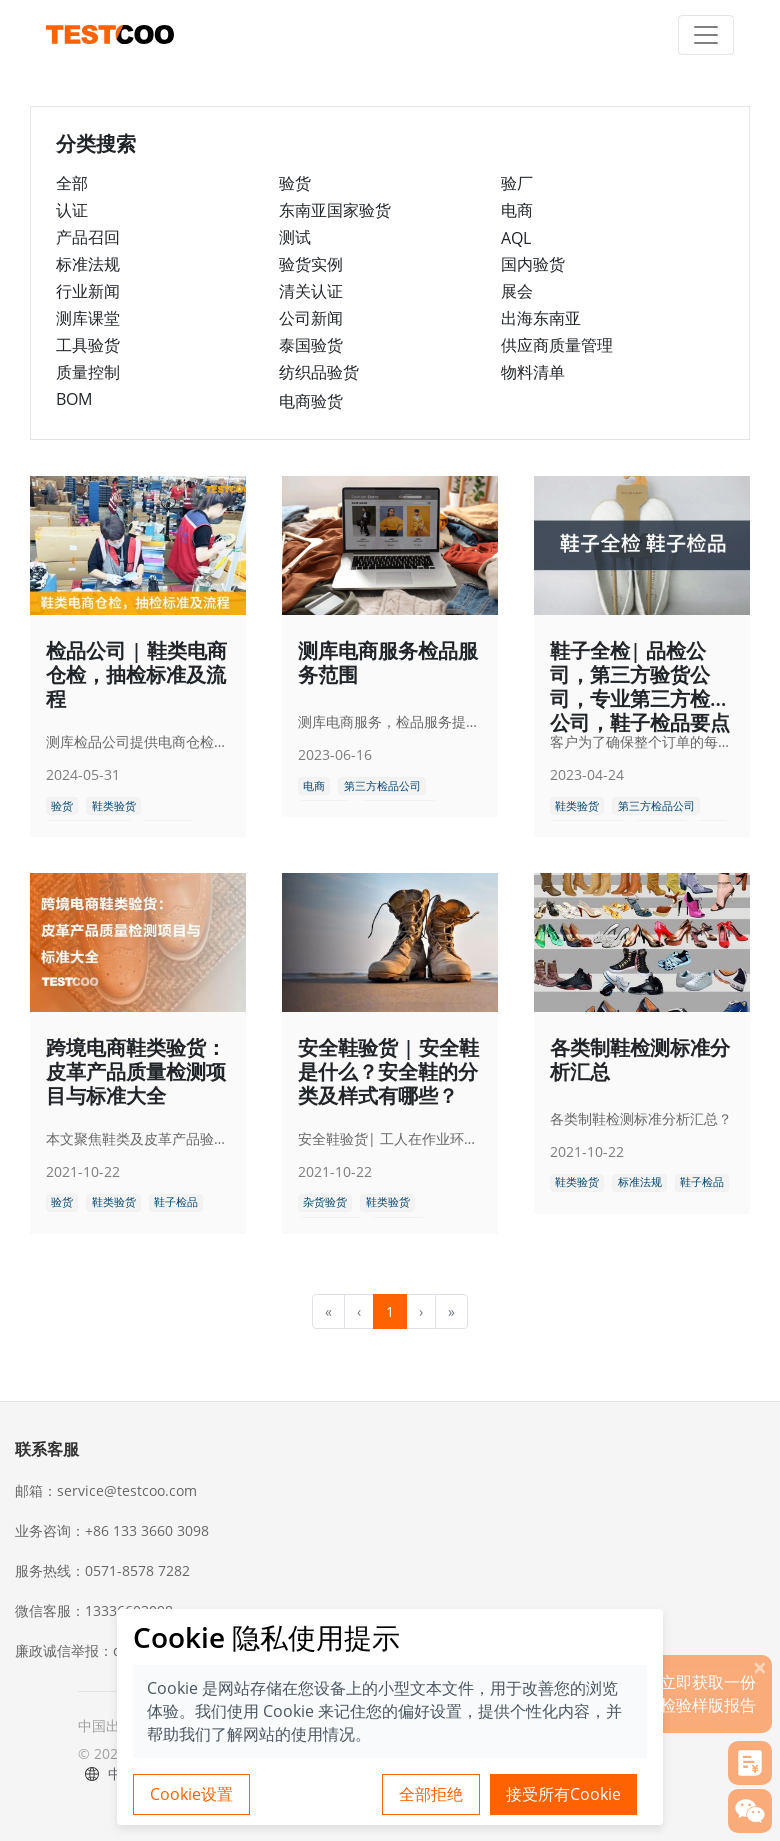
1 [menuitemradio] (390, 1311)
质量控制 (88, 372)
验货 (295, 183)
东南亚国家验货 (335, 210)
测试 (295, 237)
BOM (74, 399)
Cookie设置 (191, 1794)
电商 (517, 210)
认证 (72, 210)
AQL (516, 238)
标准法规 (88, 264)
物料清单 (533, 372)
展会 (517, 291)
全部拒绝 (431, 1794)
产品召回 (88, 237)
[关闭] (760, 1667)
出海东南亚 (541, 318)
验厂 (517, 183)
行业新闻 (88, 291)
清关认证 (311, 291)
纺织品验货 (319, 372)
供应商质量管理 (557, 345)
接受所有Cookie (563, 1794)
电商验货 (311, 401)
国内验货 (533, 264)
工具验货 (88, 345)
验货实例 (311, 264)
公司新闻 (311, 318)
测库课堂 (88, 318)
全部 (72, 183)
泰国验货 (311, 345)
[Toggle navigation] (706, 35)
